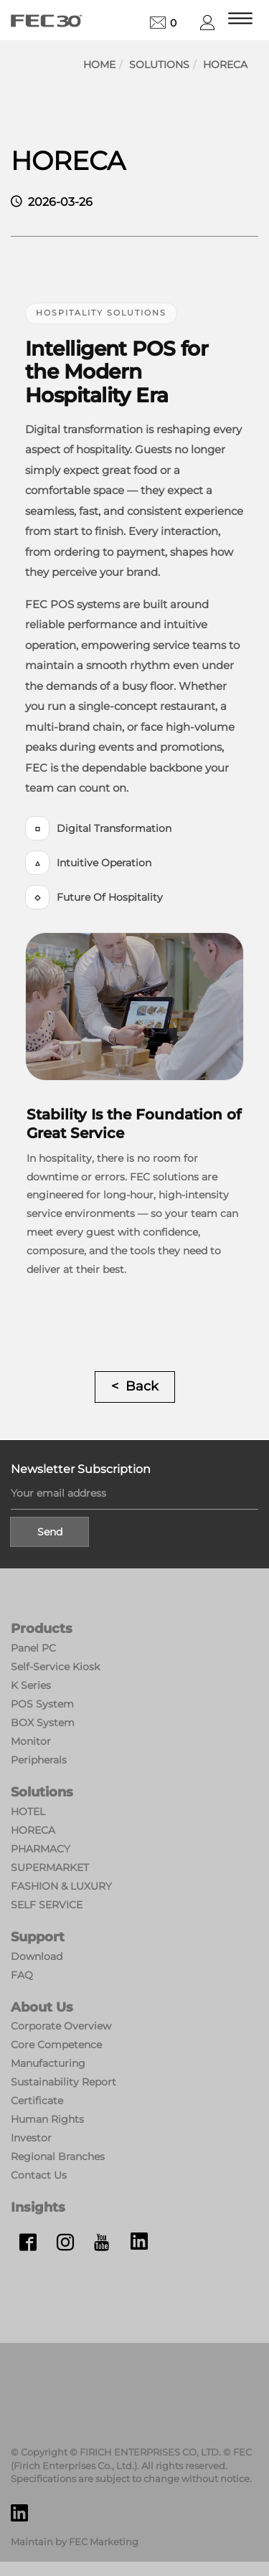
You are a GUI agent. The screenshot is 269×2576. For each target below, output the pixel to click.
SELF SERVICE (46, 1904)
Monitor (31, 1741)
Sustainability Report (63, 2081)
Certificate (37, 2100)
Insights (38, 2207)
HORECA (225, 64)
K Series (31, 1685)
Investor (31, 2137)
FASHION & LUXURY (61, 1886)
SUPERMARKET (50, 1867)
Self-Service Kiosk (55, 1666)
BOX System (43, 1722)
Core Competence (56, 2044)
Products (41, 1629)
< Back (135, 1386)
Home (99, 64)
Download (36, 1956)
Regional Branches (58, 2156)
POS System (42, 1703)
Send (49, 1531)
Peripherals (39, 1759)
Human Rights (47, 2119)
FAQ (22, 1975)
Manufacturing (48, 2063)
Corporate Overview (61, 2025)
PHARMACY (40, 1848)
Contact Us (39, 2175)
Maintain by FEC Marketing (74, 2541)
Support (38, 1937)
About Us (42, 2007)
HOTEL (28, 1811)
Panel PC (33, 1648)
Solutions (159, 64)
